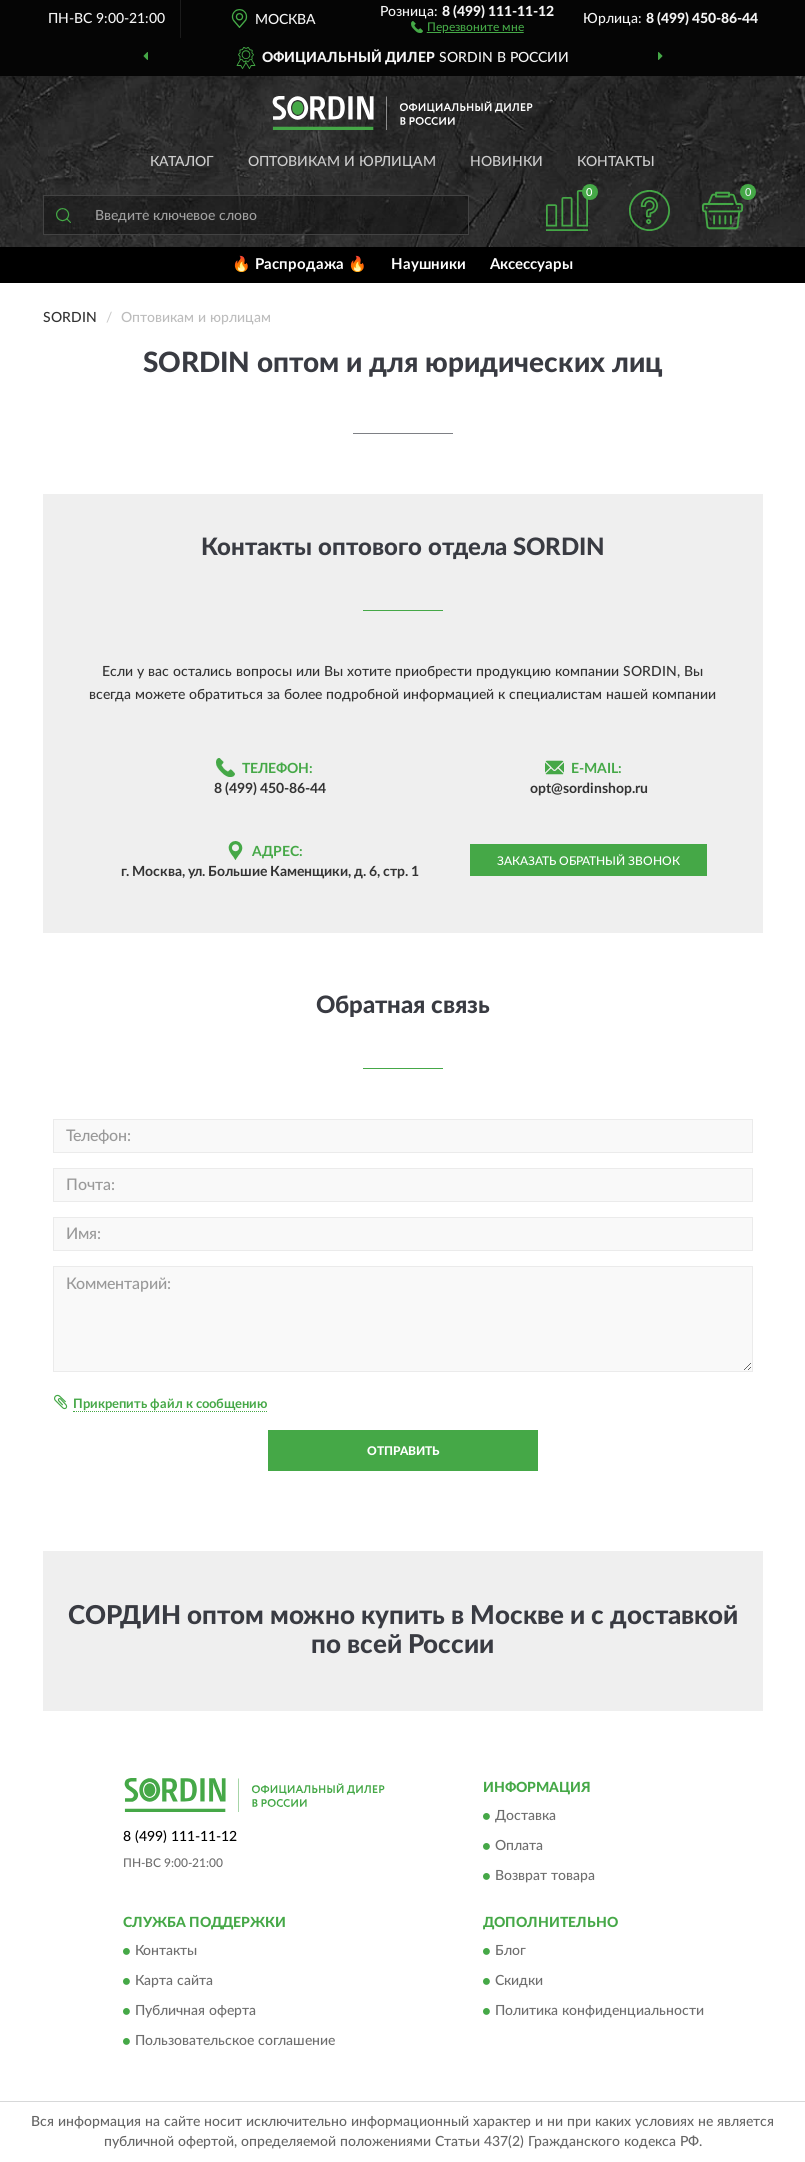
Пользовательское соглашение (235, 2042)
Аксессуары (531, 264)
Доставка (525, 1816)
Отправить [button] (403, 1451)
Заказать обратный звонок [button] (588, 861)
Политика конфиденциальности (599, 2012)
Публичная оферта (195, 2012)
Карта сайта (174, 1982)
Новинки (506, 162)
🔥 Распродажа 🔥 (299, 264)
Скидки (519, 1982)
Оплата (519, 1846)
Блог (510, 1952)
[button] (467, 26)
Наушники (428, 264)
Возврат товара (545, 1876)
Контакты (616, 162)
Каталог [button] (182, 162)
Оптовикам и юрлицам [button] (342, 162)
